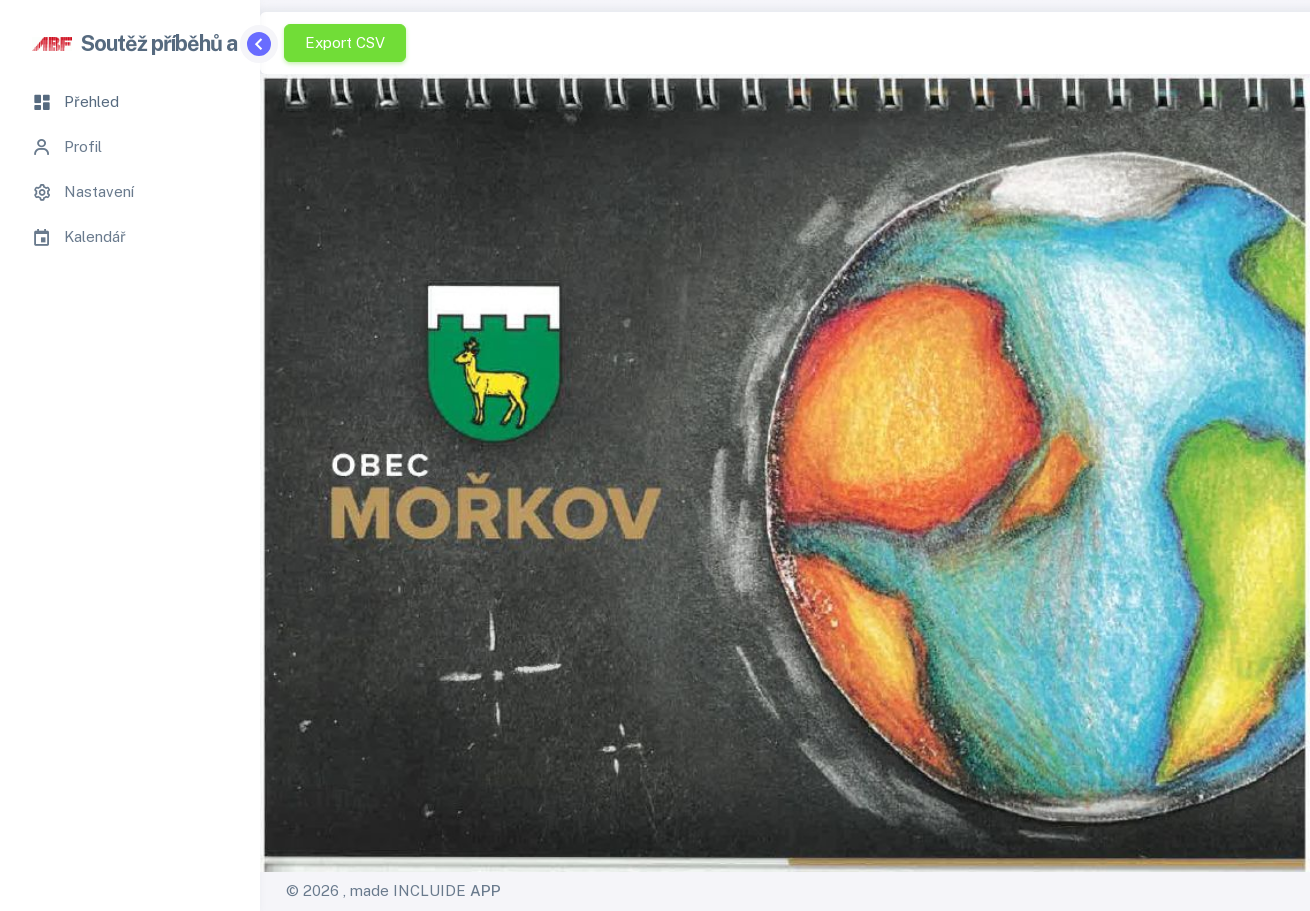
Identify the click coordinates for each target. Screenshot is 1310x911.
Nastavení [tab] (83, 192)
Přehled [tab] (75, 102)
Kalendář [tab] (79, 237)
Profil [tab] (67, 147)
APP (485, 890)
